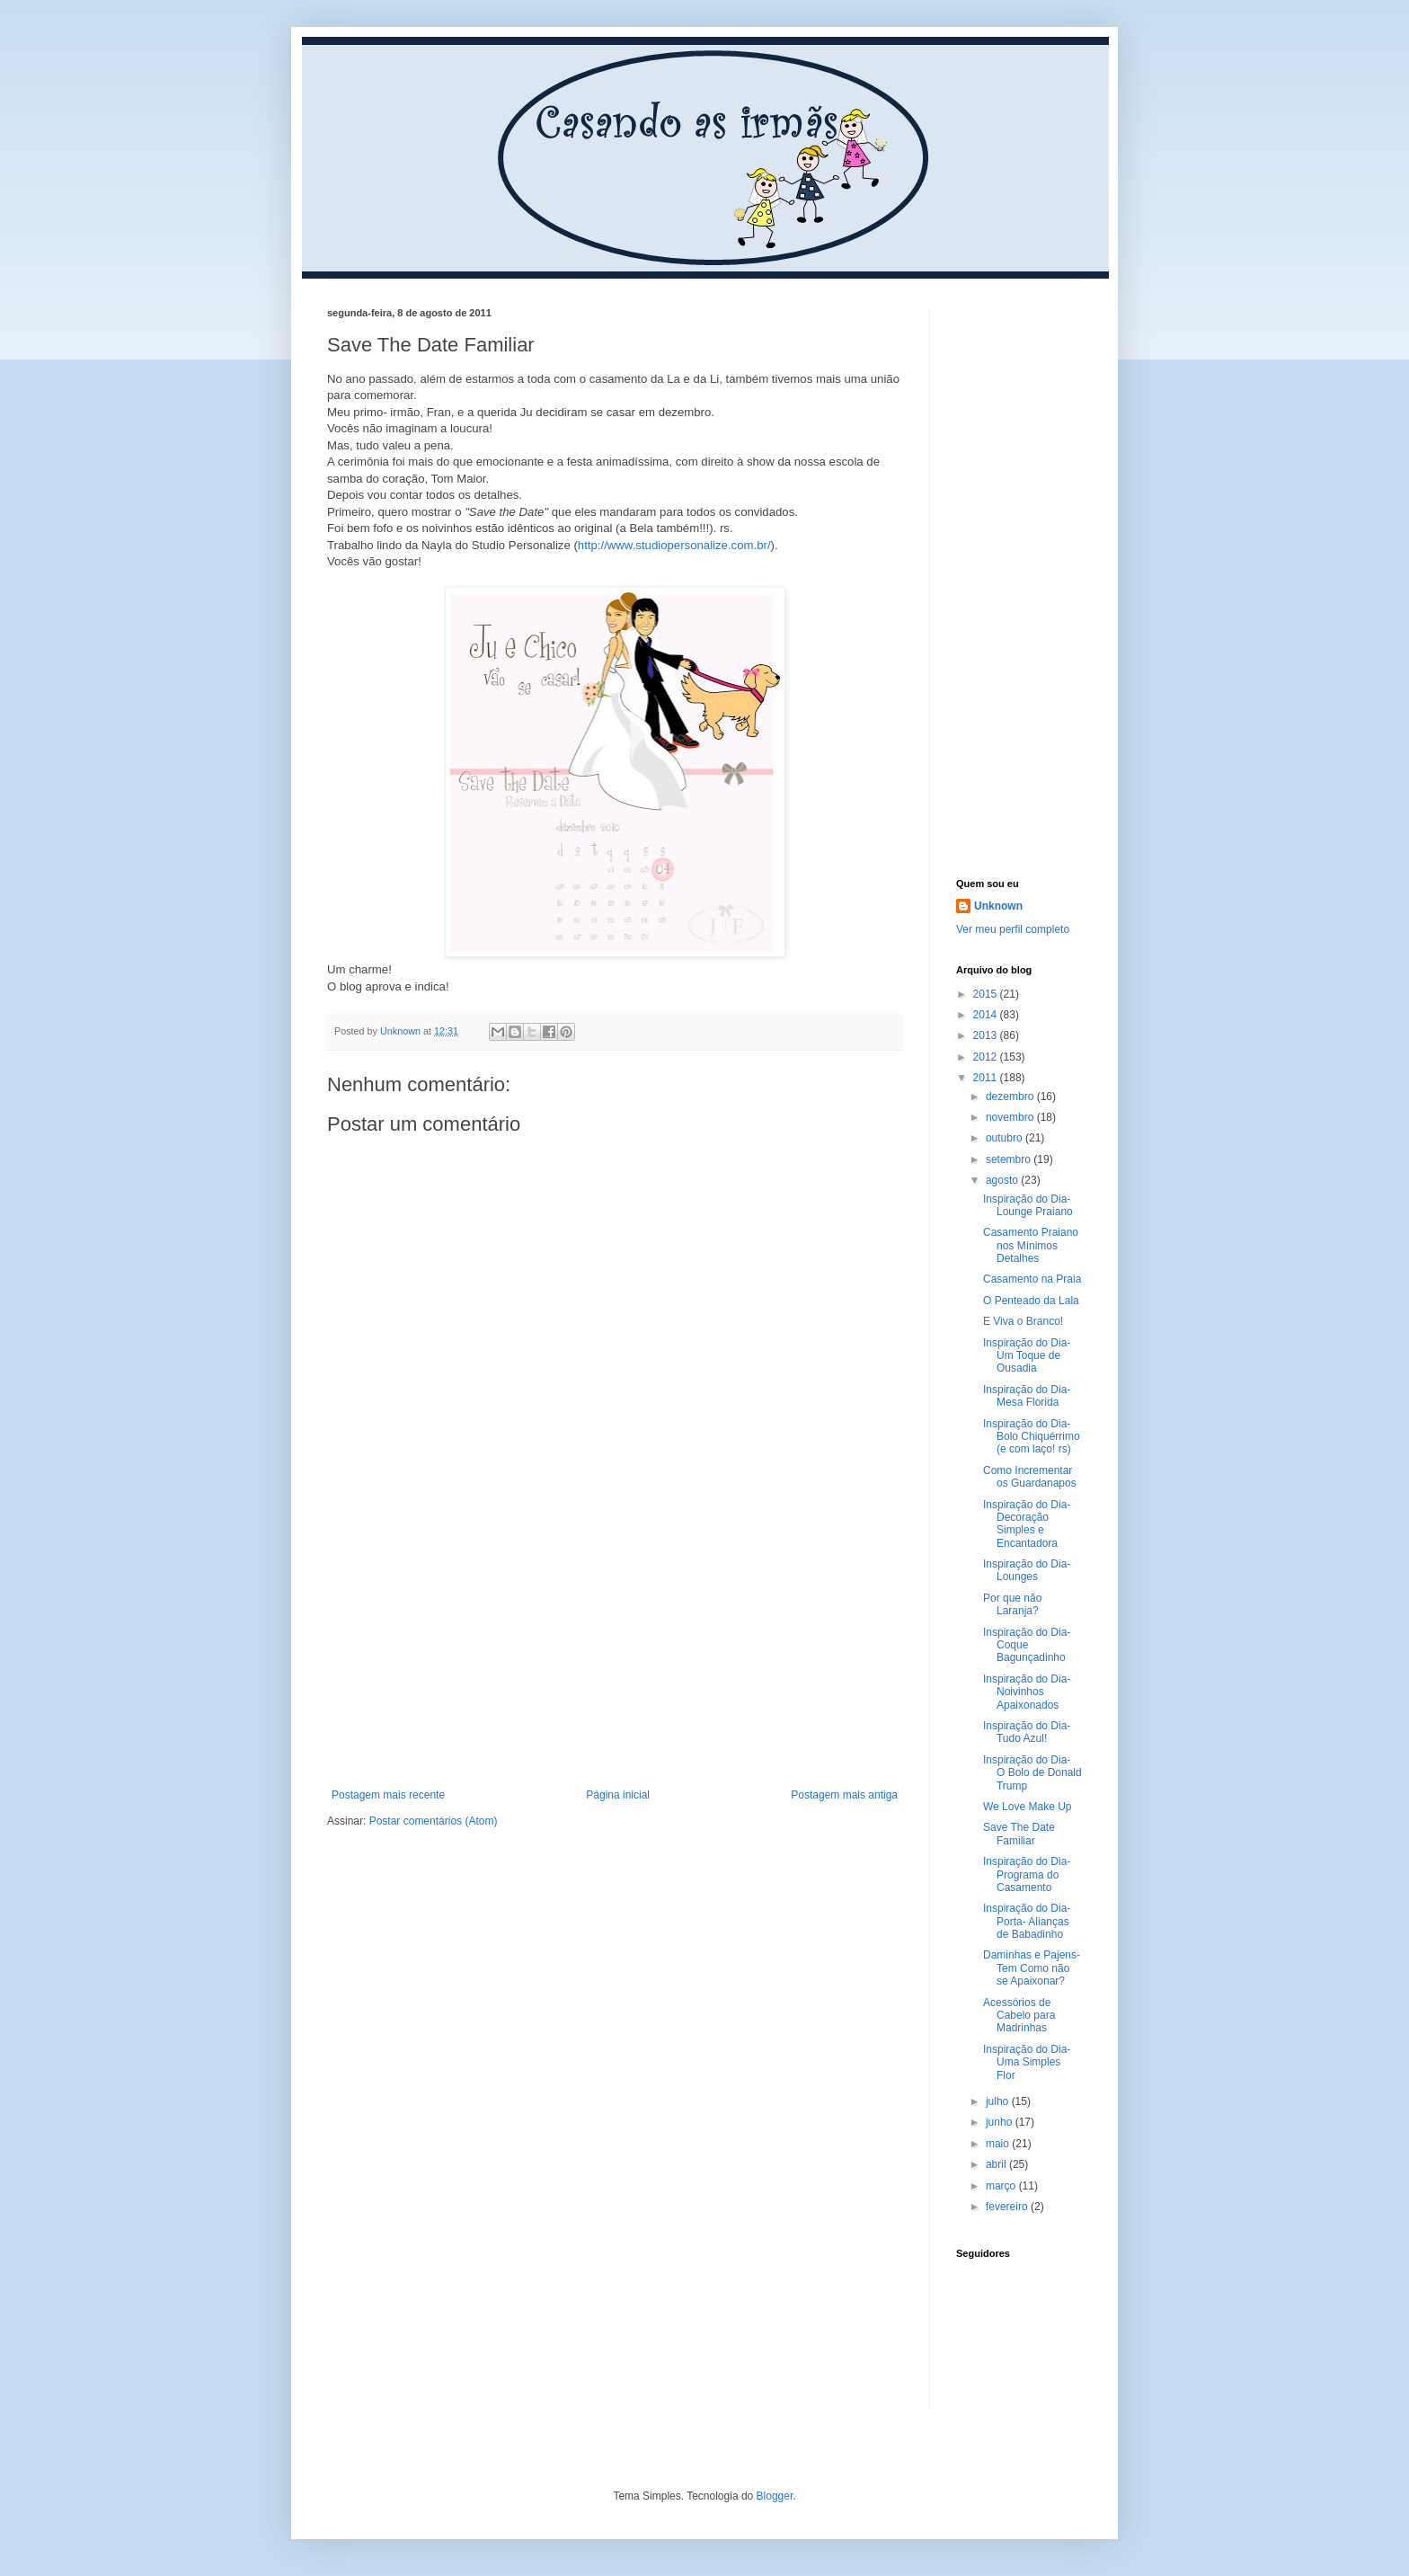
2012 (986, 1057)
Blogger (775, 2496)
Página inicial (618, 1795)
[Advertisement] (614, 1653)
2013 (986, 1035)
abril (997, 2164)
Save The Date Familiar (1019, 1833)
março (1002, 2186)
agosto (1003, 1180)
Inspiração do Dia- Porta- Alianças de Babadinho (1026, 1921)
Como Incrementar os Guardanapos (1030, 1476)
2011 (986, 1077)
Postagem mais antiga (844, 1795)
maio (999, 2143)
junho (1000, 2122)
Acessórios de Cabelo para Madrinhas (1019, 2015)
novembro (1011, 1117)
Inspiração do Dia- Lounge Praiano (1028, 1205)
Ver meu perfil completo (1012, 929)
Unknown (998, 906)
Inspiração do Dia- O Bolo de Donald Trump (1032, 1773)
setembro (1009, 1159)
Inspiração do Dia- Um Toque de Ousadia (1026, 1356)
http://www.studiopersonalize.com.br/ (674, 545)
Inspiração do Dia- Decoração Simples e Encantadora (1026, 1524)
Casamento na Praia (1032, 1279)
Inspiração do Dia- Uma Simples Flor (1026, 2062)
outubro (1005, 1138)
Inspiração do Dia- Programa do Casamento (1026, 1874)
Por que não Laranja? (1012, 1604)
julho (999, 2101)
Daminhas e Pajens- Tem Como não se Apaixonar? (1031, 1968)
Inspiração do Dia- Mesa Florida (1026, 1395)
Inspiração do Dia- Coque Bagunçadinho (1026, 1645)
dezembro (1011, 1096)
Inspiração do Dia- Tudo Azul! (1026, 1732)
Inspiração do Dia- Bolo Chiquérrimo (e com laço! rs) (1031, 1436)
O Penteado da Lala (1031, 1300)
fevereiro (1008, 2206)
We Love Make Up (1027, 1806)
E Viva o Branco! (1023, 1321)
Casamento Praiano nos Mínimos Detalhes (1030, 1245)
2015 (986, 994)
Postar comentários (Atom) (433, 1821)
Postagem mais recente (388, 1795)
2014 (986, 1014)
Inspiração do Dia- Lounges (1026, 1570)
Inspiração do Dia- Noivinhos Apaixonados (1026, 1692)
